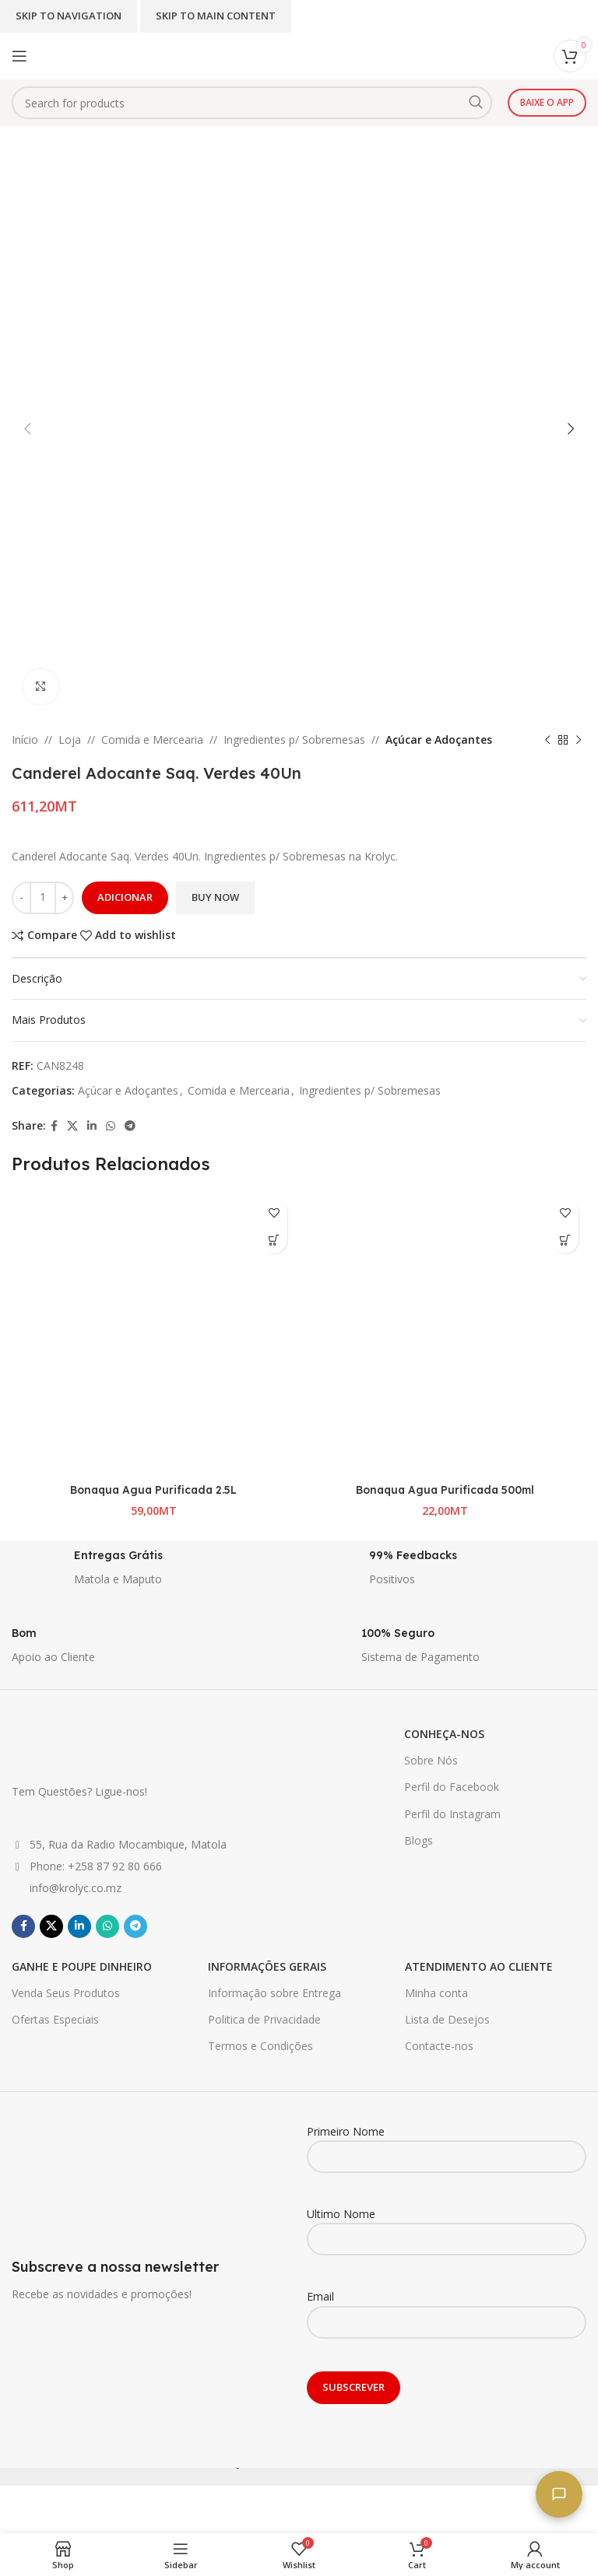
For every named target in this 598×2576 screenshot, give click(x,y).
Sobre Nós (431, 1775)
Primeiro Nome (446, 2157)
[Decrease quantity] (21, 897)
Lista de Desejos (447, 2034)
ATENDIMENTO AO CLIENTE (479, 1980)
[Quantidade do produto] (43, 897)
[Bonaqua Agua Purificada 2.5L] (153, 1332)
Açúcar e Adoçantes (438, 739)
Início (25, 739)
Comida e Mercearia (152, 739)
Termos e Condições (260, 2060)
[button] (273, 1239)
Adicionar (125, 897)
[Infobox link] (151, 1586)
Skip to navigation (68, 16)
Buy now (215, 897)
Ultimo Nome (446, 2240)
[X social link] (72, 1126)
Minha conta (436, 2007)
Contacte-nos (439, 2060)
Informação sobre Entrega (274, 2007)
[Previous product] (547, 740)
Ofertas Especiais (55, 2034)
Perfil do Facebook (451, 1801)
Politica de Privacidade (264, 2034)
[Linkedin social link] (92, 1126)
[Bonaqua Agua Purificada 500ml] (444, 1332)
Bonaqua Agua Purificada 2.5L (154, 1489)
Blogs (418, 1854)
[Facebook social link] (54, 1126)
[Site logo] (260, 54)
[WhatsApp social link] (110, 1126)
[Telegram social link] (130, 1126)
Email (446, 2323)
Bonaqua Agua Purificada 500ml (444, 1489)
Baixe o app (547, 102)
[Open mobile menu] (19, 56)
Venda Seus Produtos (66, 2007)
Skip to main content (216, 16)
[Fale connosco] (559, 2494)
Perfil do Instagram (452, 1828)
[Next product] (578, 740)
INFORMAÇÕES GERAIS (267, 1980)
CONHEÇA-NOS (444, 1748)
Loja (69, 739)
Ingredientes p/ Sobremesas (294, 739)
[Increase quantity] (64, 897)
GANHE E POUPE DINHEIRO (82, 1980)
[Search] (252, 102)
